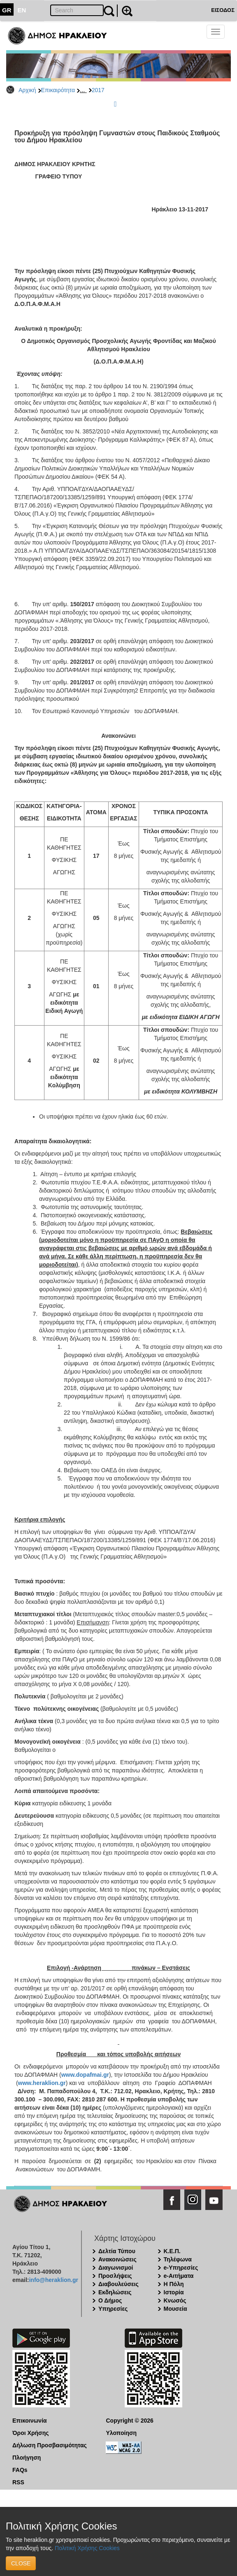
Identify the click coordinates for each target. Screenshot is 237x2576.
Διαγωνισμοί (115, 2267)
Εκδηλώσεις (115, 2292)
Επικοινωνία (29, 2420)
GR (7, 10)
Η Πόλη (174, 2284)
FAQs (20, 2470)
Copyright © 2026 (129, 2420)
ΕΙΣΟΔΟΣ (223, 10)
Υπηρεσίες (113, 2308)
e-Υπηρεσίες (181, 2267)
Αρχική (27, 90)
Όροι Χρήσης (30, 2433)
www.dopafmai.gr (85, 2074)
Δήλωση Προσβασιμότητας (49, 2445)
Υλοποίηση (121, 2433)
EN (22, 10)
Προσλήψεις (115, 2276)
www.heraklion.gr (42, 2083)
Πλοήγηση (26, 2457)
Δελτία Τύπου (116, 2251)
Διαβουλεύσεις (118, 2284)
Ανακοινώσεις (117, 2259)
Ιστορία (174, 2292)
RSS (18, 2482)
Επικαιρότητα (58, 90)
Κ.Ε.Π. (172, 2251)
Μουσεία (175, 2308)
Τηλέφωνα (178, 2259)
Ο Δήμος (110, 2300)
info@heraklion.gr (53, 2280)
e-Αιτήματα (179, 2276)
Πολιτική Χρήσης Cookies (87, 2548)
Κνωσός (175, 2300)
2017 (98, 90)
